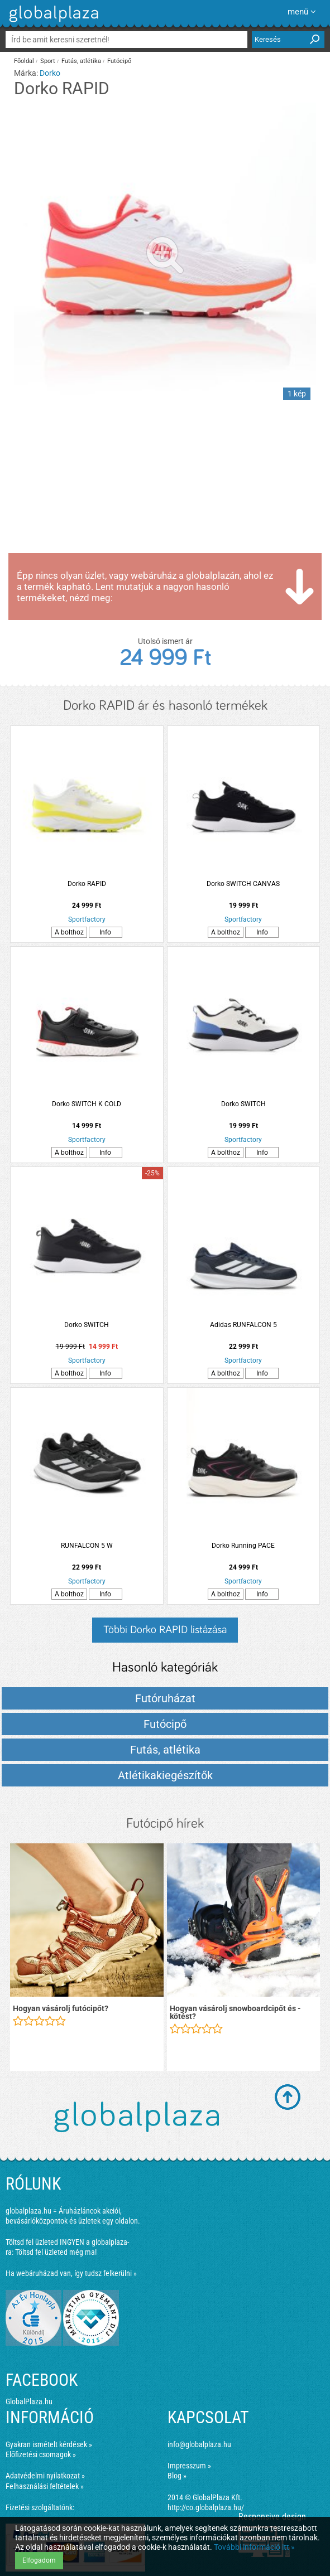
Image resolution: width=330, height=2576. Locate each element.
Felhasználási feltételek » (45, 2486)
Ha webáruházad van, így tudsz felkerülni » (71, 2273)
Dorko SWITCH (243, 1104)
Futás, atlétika (81, 61)
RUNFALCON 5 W (87, 1546)
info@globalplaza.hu (199, 2444)
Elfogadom (39, 2560)
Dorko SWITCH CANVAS (243, 884)
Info (105, 932)
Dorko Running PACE (243, 1546)
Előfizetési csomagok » (41, 2454)
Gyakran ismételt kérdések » (49, 2444)
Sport (47, 61)
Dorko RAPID (87, 884)
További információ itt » (254, 2547)
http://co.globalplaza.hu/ (206, 2507)
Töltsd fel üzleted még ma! (56, 2252)
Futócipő (119, 61)
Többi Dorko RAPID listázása (165, 1629)
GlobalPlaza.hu (29, 2401)
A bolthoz (69, 932)
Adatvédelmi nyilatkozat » (45, 2475)
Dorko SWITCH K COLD (86, 1104)
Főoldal (24, 61)
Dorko (50, 73)
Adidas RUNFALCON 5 (243, 1325)
